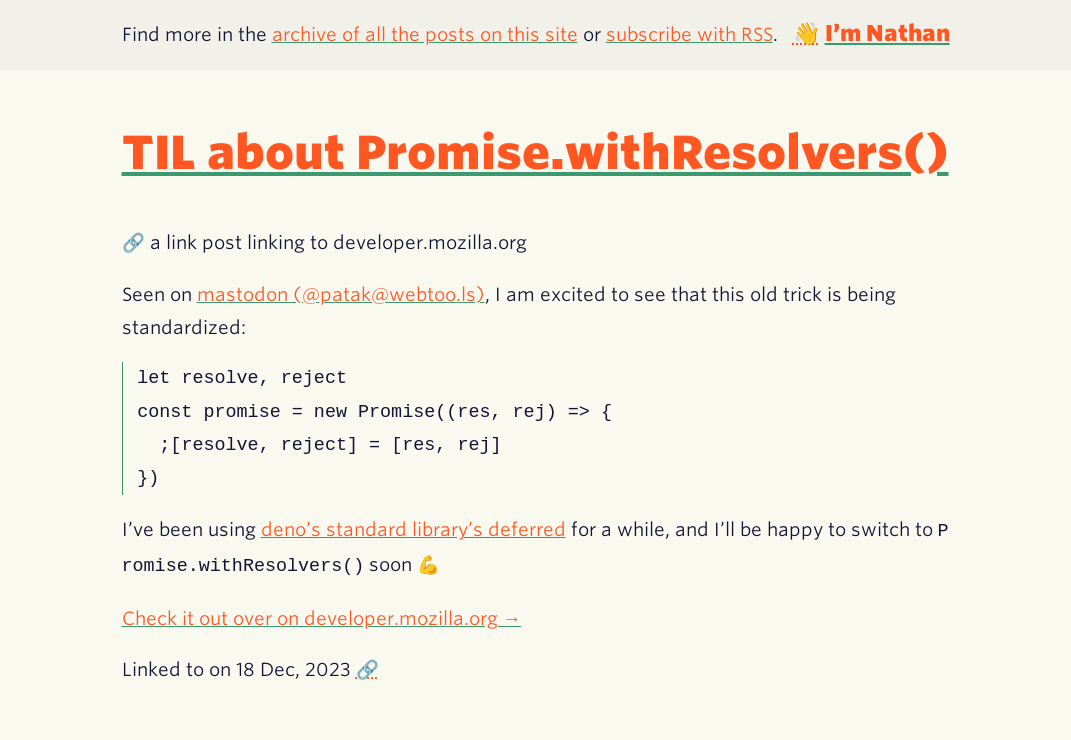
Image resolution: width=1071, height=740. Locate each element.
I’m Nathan (887, 33)
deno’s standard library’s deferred (413, 530)
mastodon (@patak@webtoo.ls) (341, 294)
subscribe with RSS (689, 34)
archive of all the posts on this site (425, 34)
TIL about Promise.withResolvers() (535, 152)
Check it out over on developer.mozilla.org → (321, 616)
